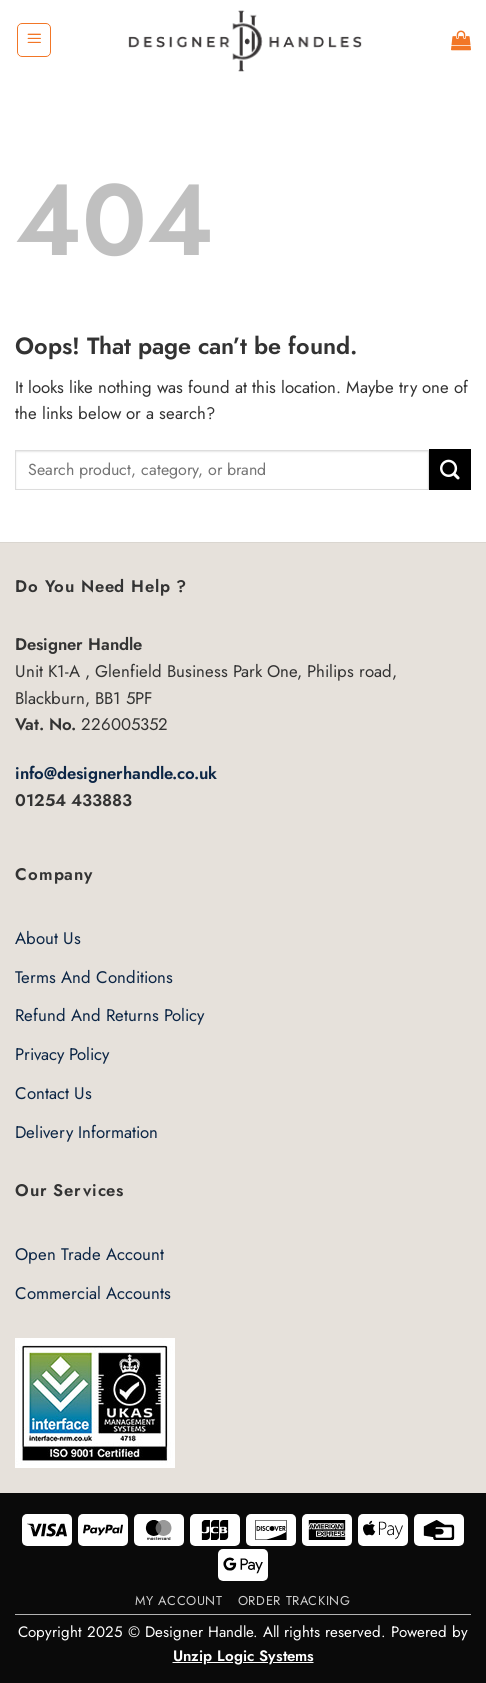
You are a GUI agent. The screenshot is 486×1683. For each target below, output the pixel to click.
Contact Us (53, 1093)
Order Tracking (294, 1600)
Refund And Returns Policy (109, 1015)
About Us (48, 938)
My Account (178, 1600)
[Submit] (450, 469)
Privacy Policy (62, 1054)
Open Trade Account (89, 1254)
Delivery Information (86, 1132)
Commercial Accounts (93, 1293)
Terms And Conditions (94, 977)
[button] (34, 40)
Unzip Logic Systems (243, 1656)
